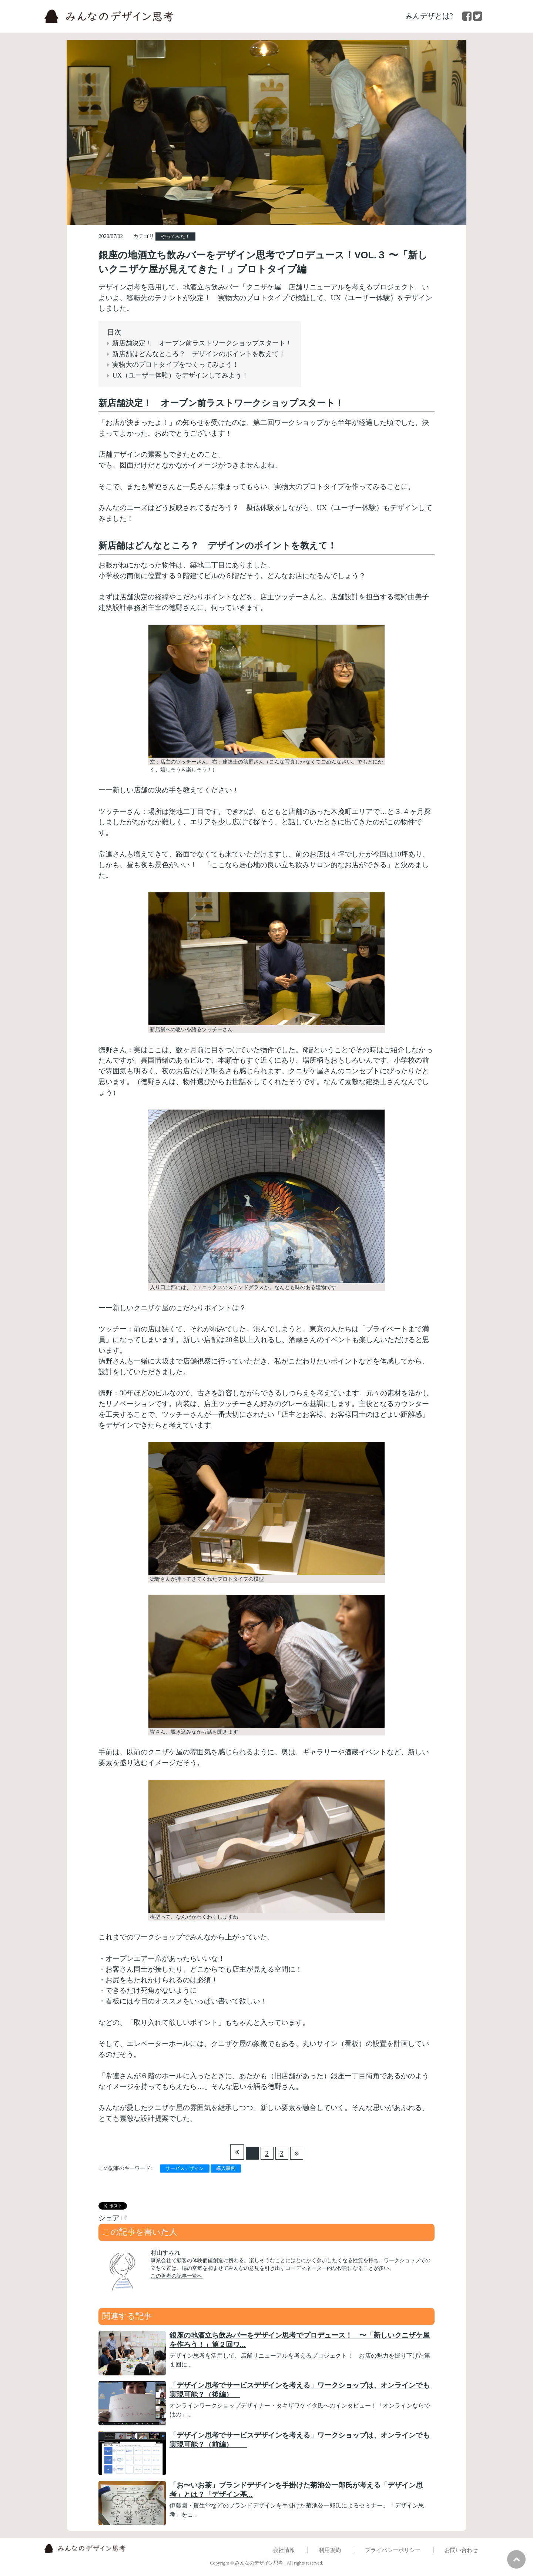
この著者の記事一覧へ (176, 2276)
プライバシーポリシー (392, 2550)
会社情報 (284, 2550)
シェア (109, 2218)
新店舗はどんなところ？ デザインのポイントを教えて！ (198, 354)
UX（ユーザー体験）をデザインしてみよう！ (180, 375)
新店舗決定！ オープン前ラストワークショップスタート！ (202, 343)
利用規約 (330, 2550)
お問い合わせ (461, 2550)
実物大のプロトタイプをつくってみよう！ (175, 364)
